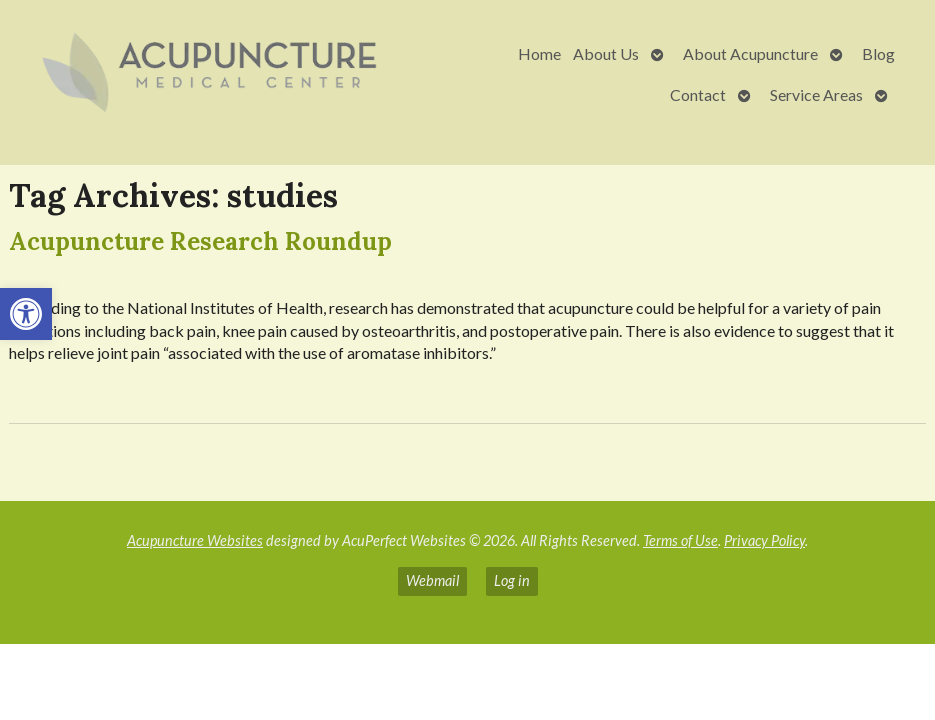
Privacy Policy (764, 540)
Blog (878, 53)
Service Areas (816, 94)
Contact (698, 94)
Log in (512, 580)
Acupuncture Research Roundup (200, 241)
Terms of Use (680, 540)
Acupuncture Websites (195, 540)
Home (539, 53)
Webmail (432, 580)
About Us (606, 53)
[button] (26, 314)
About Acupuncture (750, 53)
